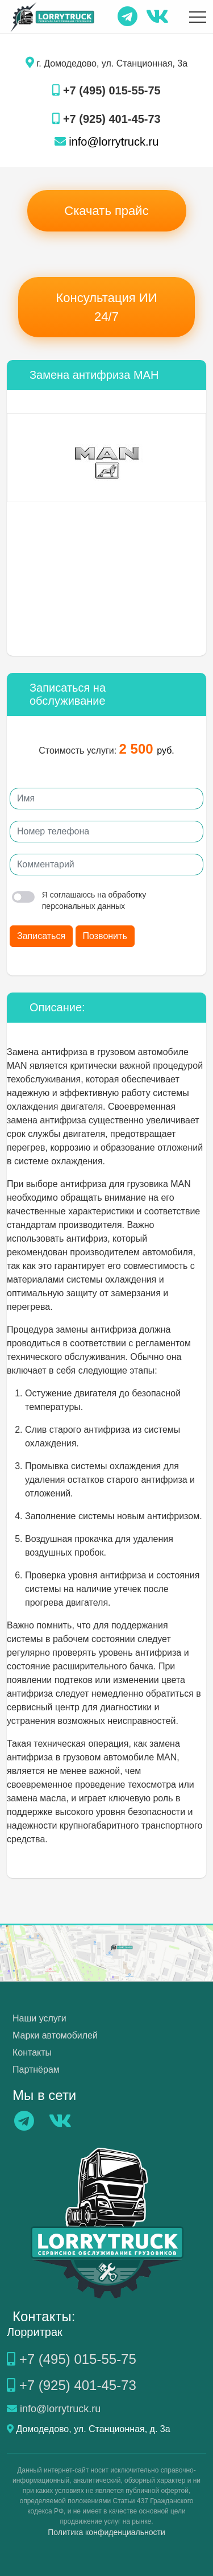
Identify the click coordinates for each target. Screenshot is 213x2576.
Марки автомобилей (55, 2035)
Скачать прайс (106, 211)
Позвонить (105, 936)
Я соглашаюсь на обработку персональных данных (79, 900)
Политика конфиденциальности (106, 2532)
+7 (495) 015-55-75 (106, 90)
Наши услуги (39, 2018)
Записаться (41, 936)
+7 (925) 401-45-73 (106, 119)
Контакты (32, 2052)
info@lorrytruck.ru (107, 141)
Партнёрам (36, 2069)
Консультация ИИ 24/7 (106, 307)
